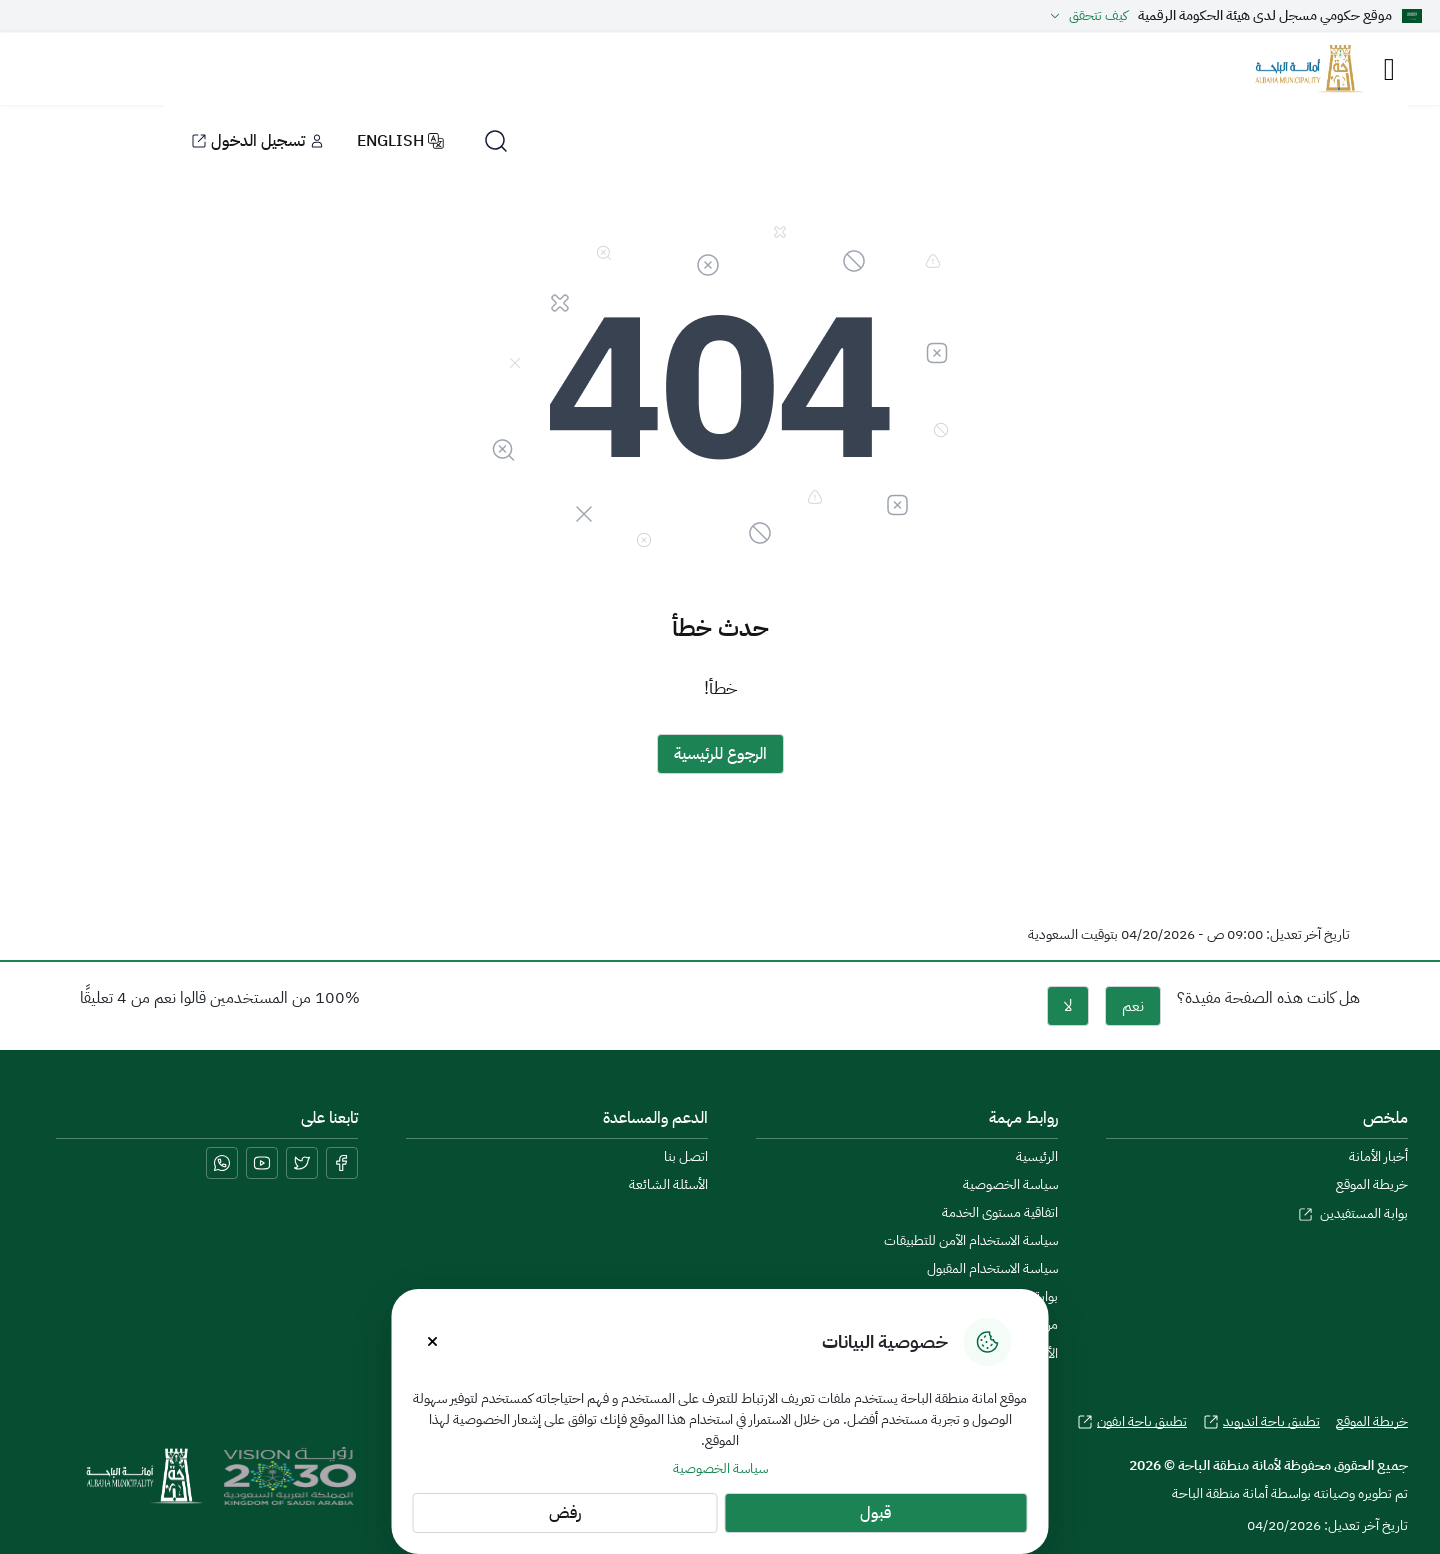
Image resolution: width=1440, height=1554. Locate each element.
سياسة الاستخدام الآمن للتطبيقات (971, 1241)
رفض (565, 1513)
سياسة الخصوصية (720, 1468)
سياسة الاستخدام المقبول (992, 1269)
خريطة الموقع (1372, 1185)
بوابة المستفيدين (1353, 1213)
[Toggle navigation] (1389, 69)
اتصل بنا (686, 1157)
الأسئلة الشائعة (668, 1185)
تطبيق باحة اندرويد (1261, 1422)
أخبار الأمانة (1378, 1157)
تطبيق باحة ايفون (1132, 1422)
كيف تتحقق (1086, 16)
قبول (875, 1513)
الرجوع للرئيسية (720, 754)
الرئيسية (1037, 1157)
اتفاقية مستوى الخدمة (1000, 1213)
